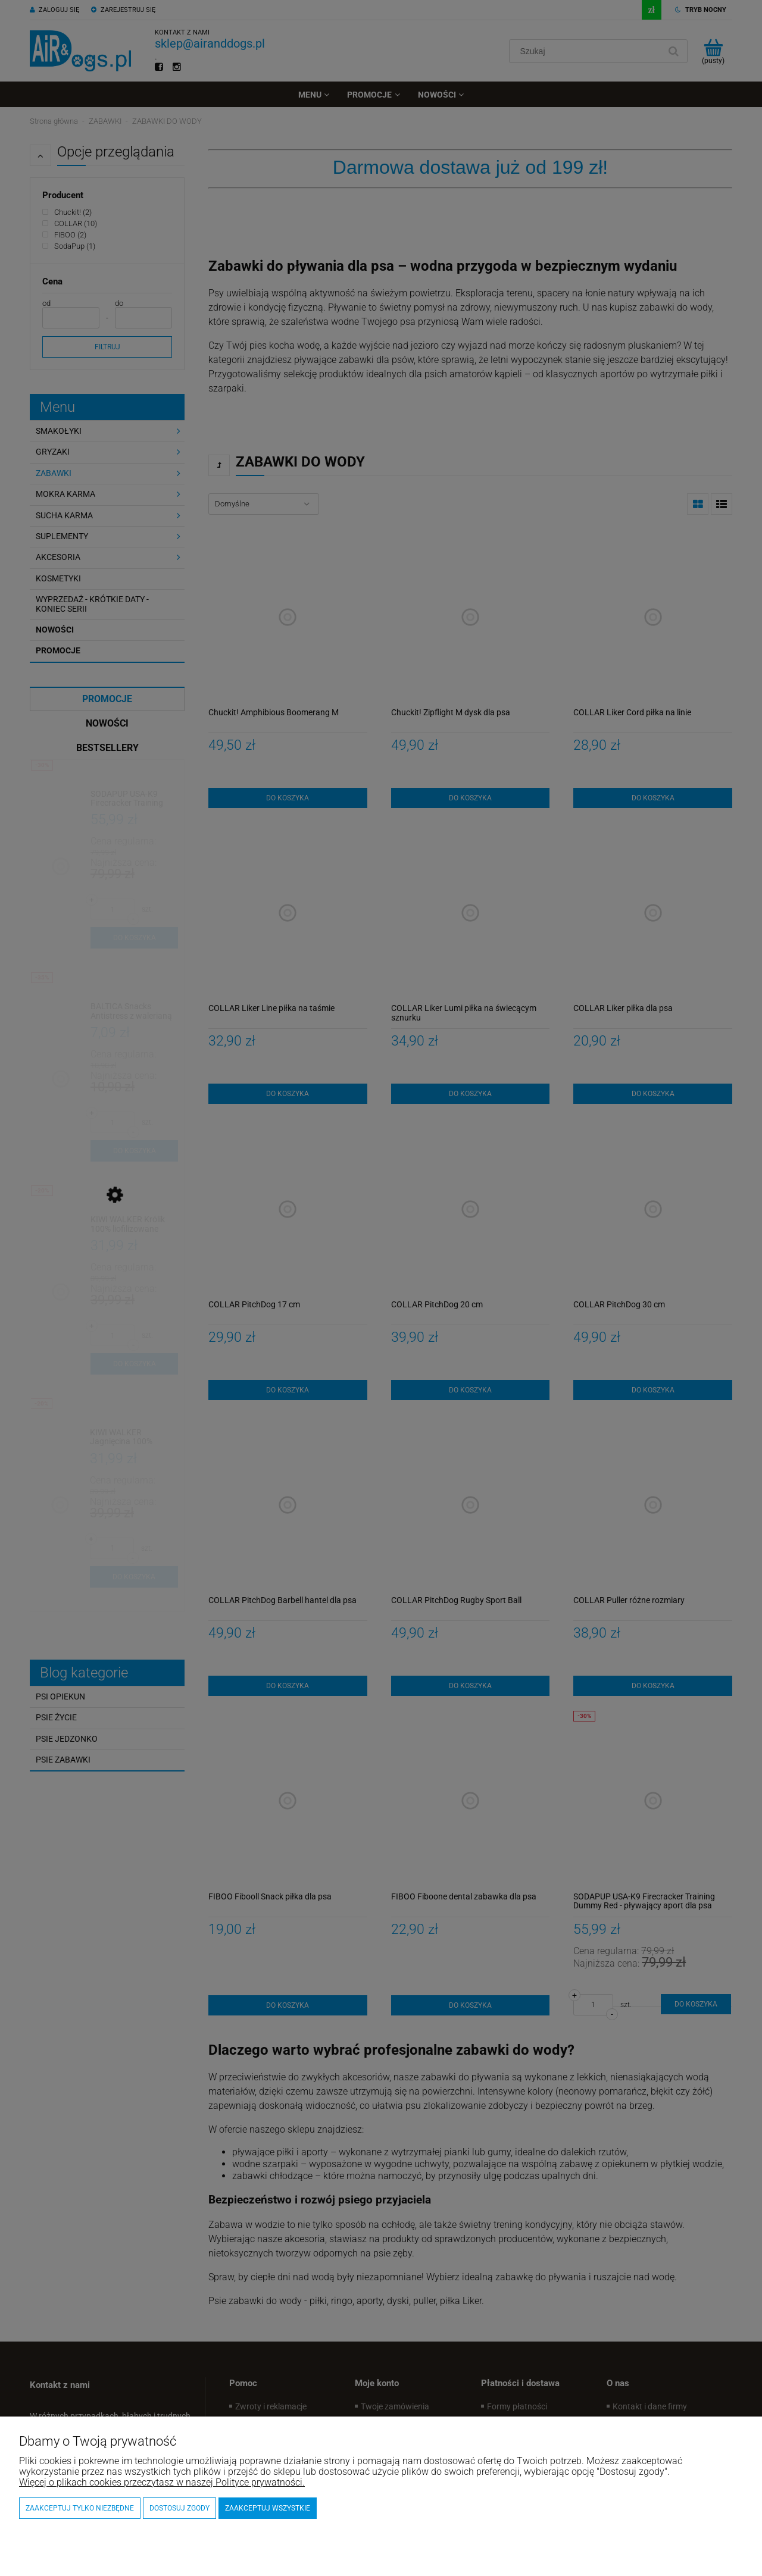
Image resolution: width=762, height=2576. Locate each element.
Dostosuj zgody (179, 2508)
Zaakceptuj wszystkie (267, 2508)
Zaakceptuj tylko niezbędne (80, 2508)
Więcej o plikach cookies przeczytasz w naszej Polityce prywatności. (162, 2482)
